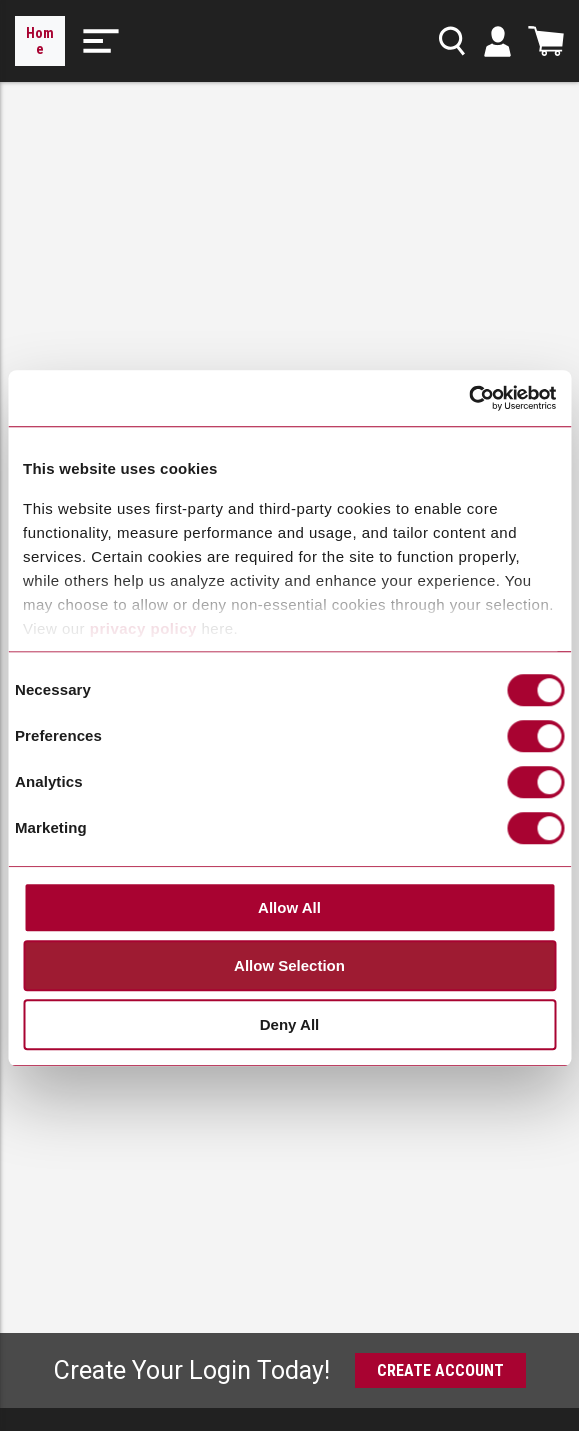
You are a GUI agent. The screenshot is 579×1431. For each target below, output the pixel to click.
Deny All (289, 1024)
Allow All (289, 907)
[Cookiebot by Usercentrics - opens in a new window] (468, 399)
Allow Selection (289, 966)
